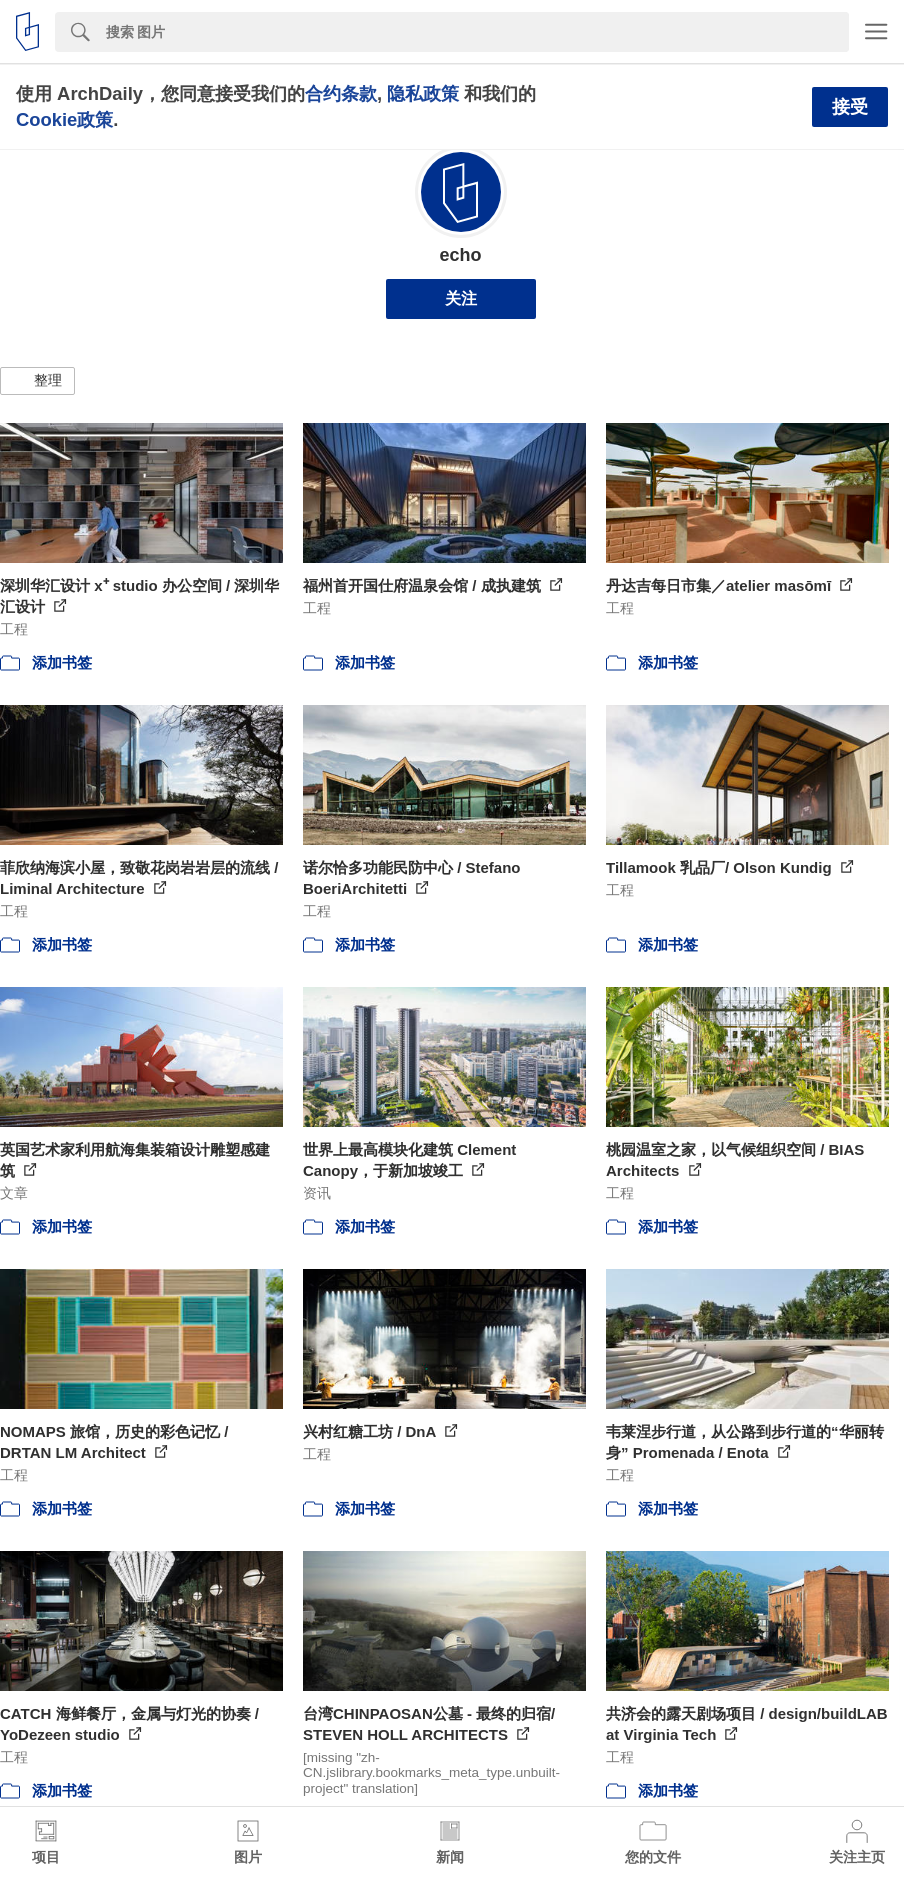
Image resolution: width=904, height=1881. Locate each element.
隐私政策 (423, 93)
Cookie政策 (64, 119)
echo (460, 255)
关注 (461, 298)
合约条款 (341, 93)
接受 (850, 107)
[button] (37, 381)
